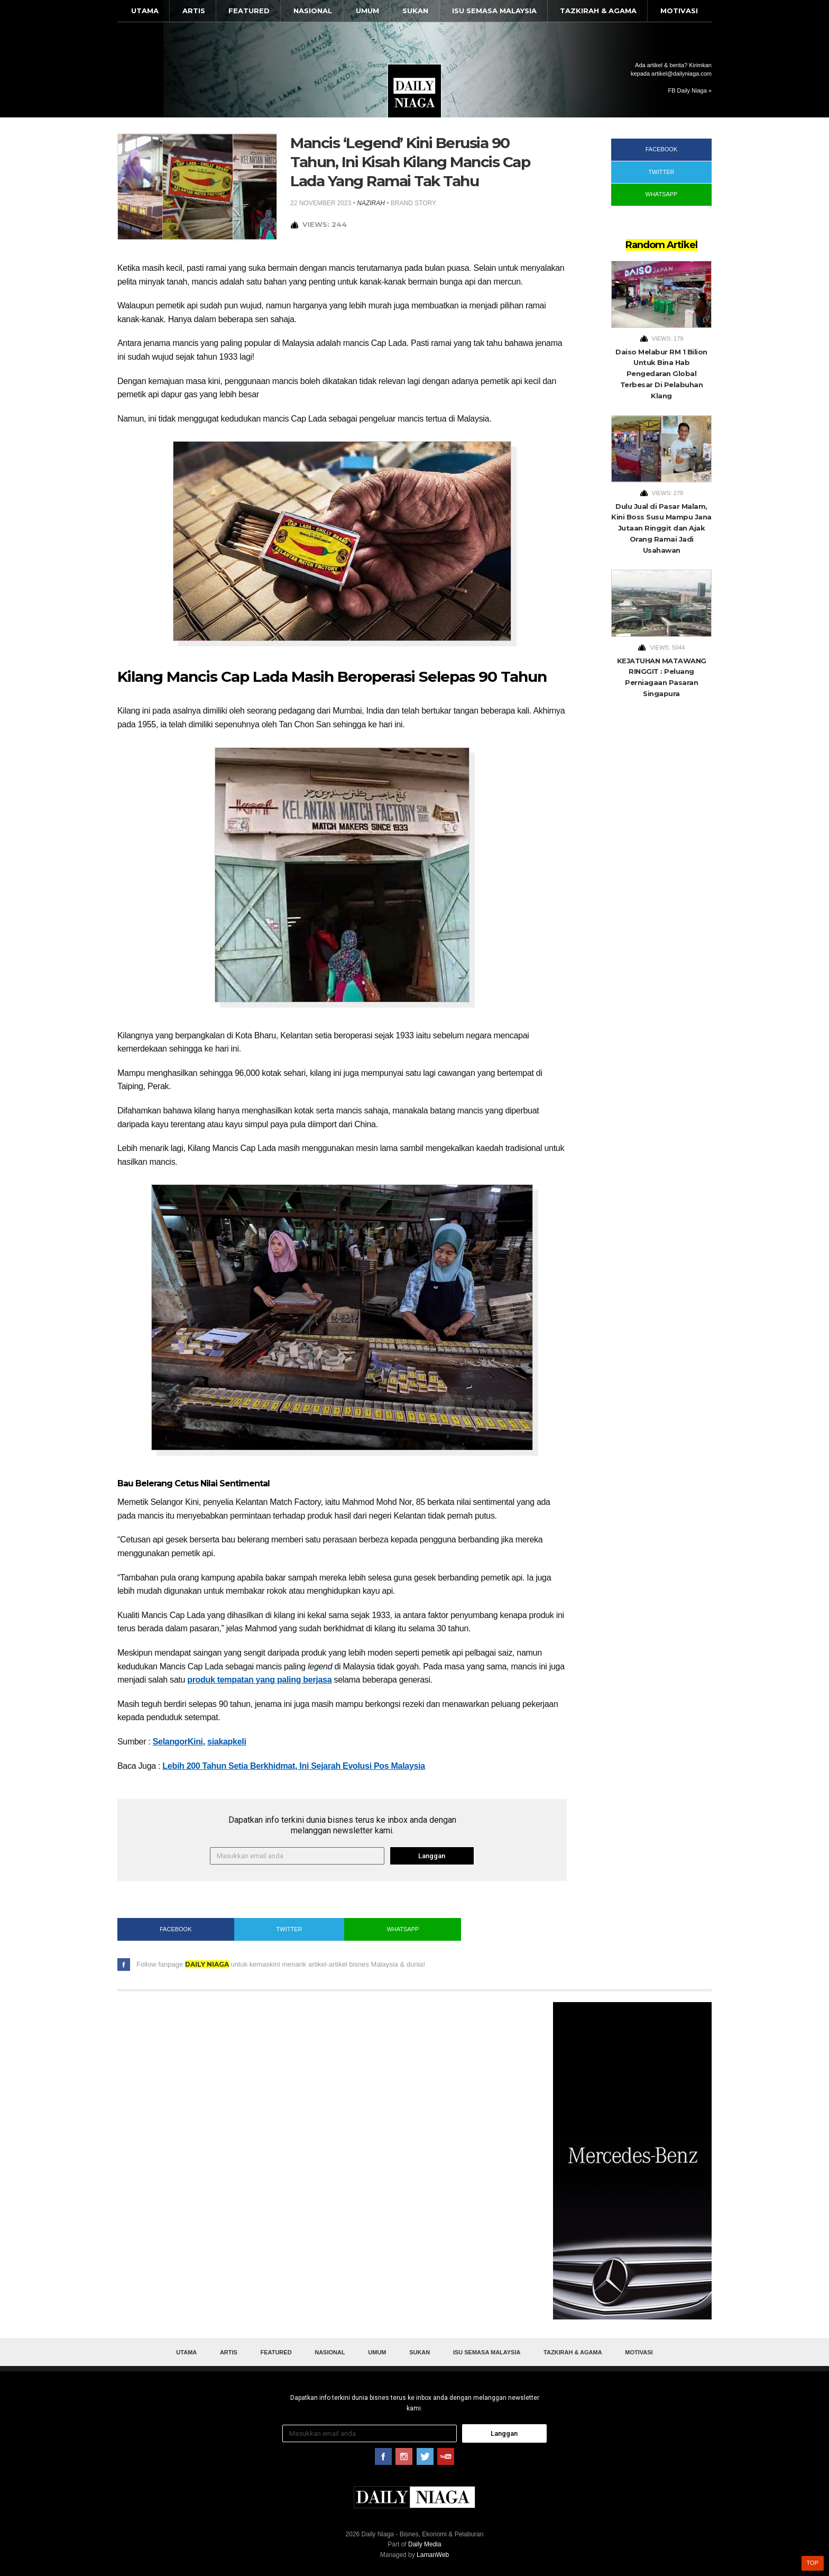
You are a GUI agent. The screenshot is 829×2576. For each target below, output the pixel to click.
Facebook (176, 1929)
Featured (249, 10)
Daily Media (424, 2544)
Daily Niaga (414, 91)
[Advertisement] (632, 2160)
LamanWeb (433, 2555)
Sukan (415, 10)
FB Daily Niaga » (690, 90)
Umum (367, 10)
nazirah (371, 203)
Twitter (289, 1929)
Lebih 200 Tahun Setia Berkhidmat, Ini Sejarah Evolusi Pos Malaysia (293, 1765)
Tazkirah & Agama (598, 10)
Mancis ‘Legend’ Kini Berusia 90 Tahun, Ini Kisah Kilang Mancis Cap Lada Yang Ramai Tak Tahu (410, 162)
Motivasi (679, 10)
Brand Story (413, 203)
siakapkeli (226, 1741)
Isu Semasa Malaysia (494, 10)
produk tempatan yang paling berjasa (259, 1679)
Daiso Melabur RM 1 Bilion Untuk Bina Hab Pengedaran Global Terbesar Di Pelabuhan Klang (661, 374)
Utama (145, 10)
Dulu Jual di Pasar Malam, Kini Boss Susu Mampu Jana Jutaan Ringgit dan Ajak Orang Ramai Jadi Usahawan (661, 528)
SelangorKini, (179, 1741)
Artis (193, 10)
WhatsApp (402, 1929)
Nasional (312, 10)
